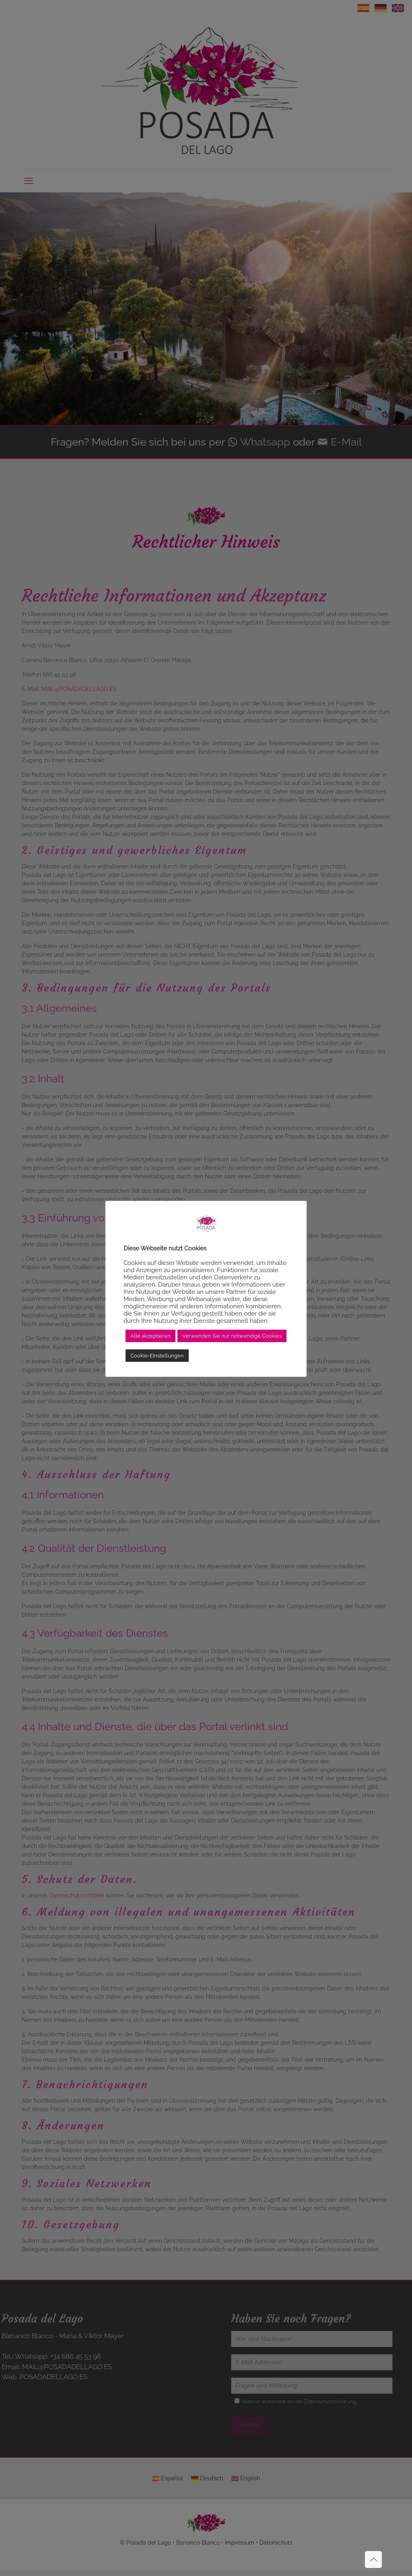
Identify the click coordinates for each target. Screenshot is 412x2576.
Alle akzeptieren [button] (150, 1336)
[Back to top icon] (373, 2559)
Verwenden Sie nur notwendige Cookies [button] (232, 1336)
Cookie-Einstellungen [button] (157, 1356)
